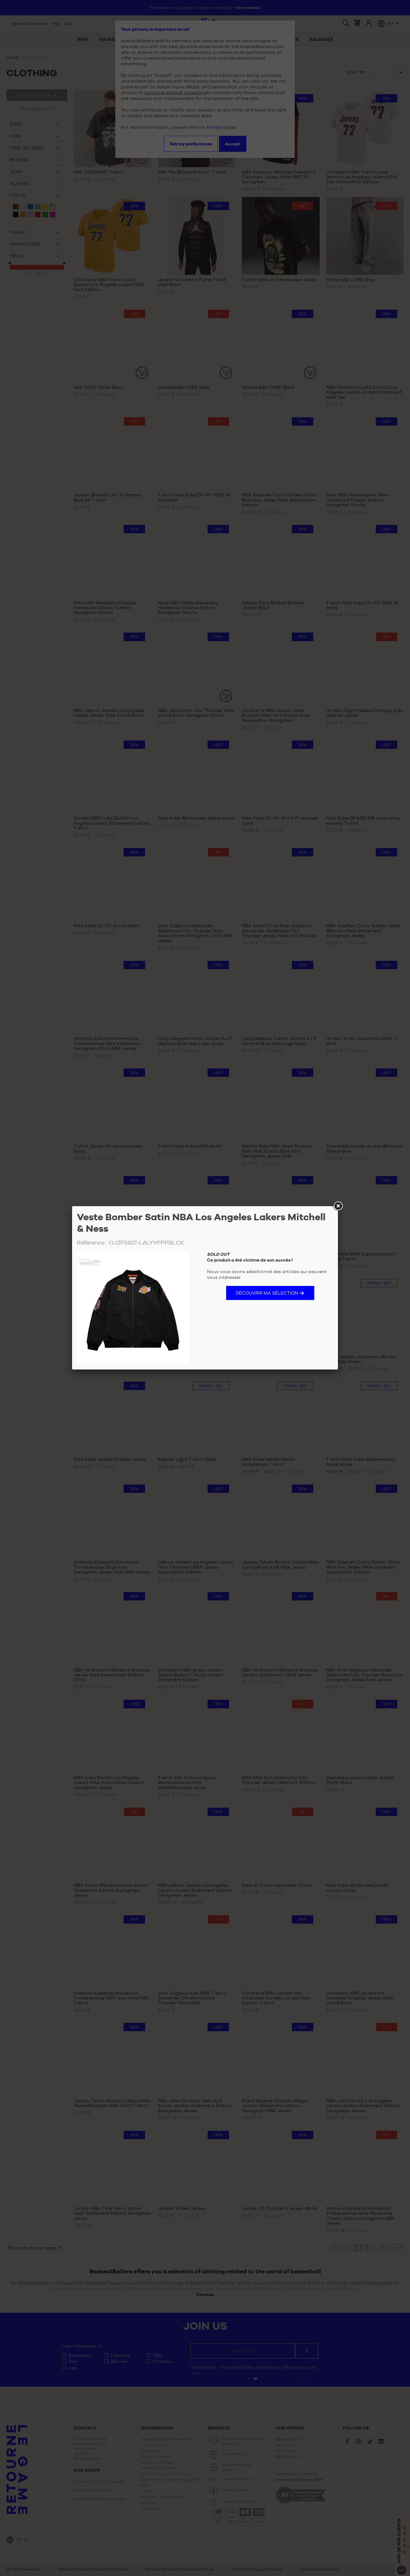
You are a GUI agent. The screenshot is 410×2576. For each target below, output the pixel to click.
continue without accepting (175, 92)
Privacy (215, 127)
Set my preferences (191, 143)
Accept (233, 143)
